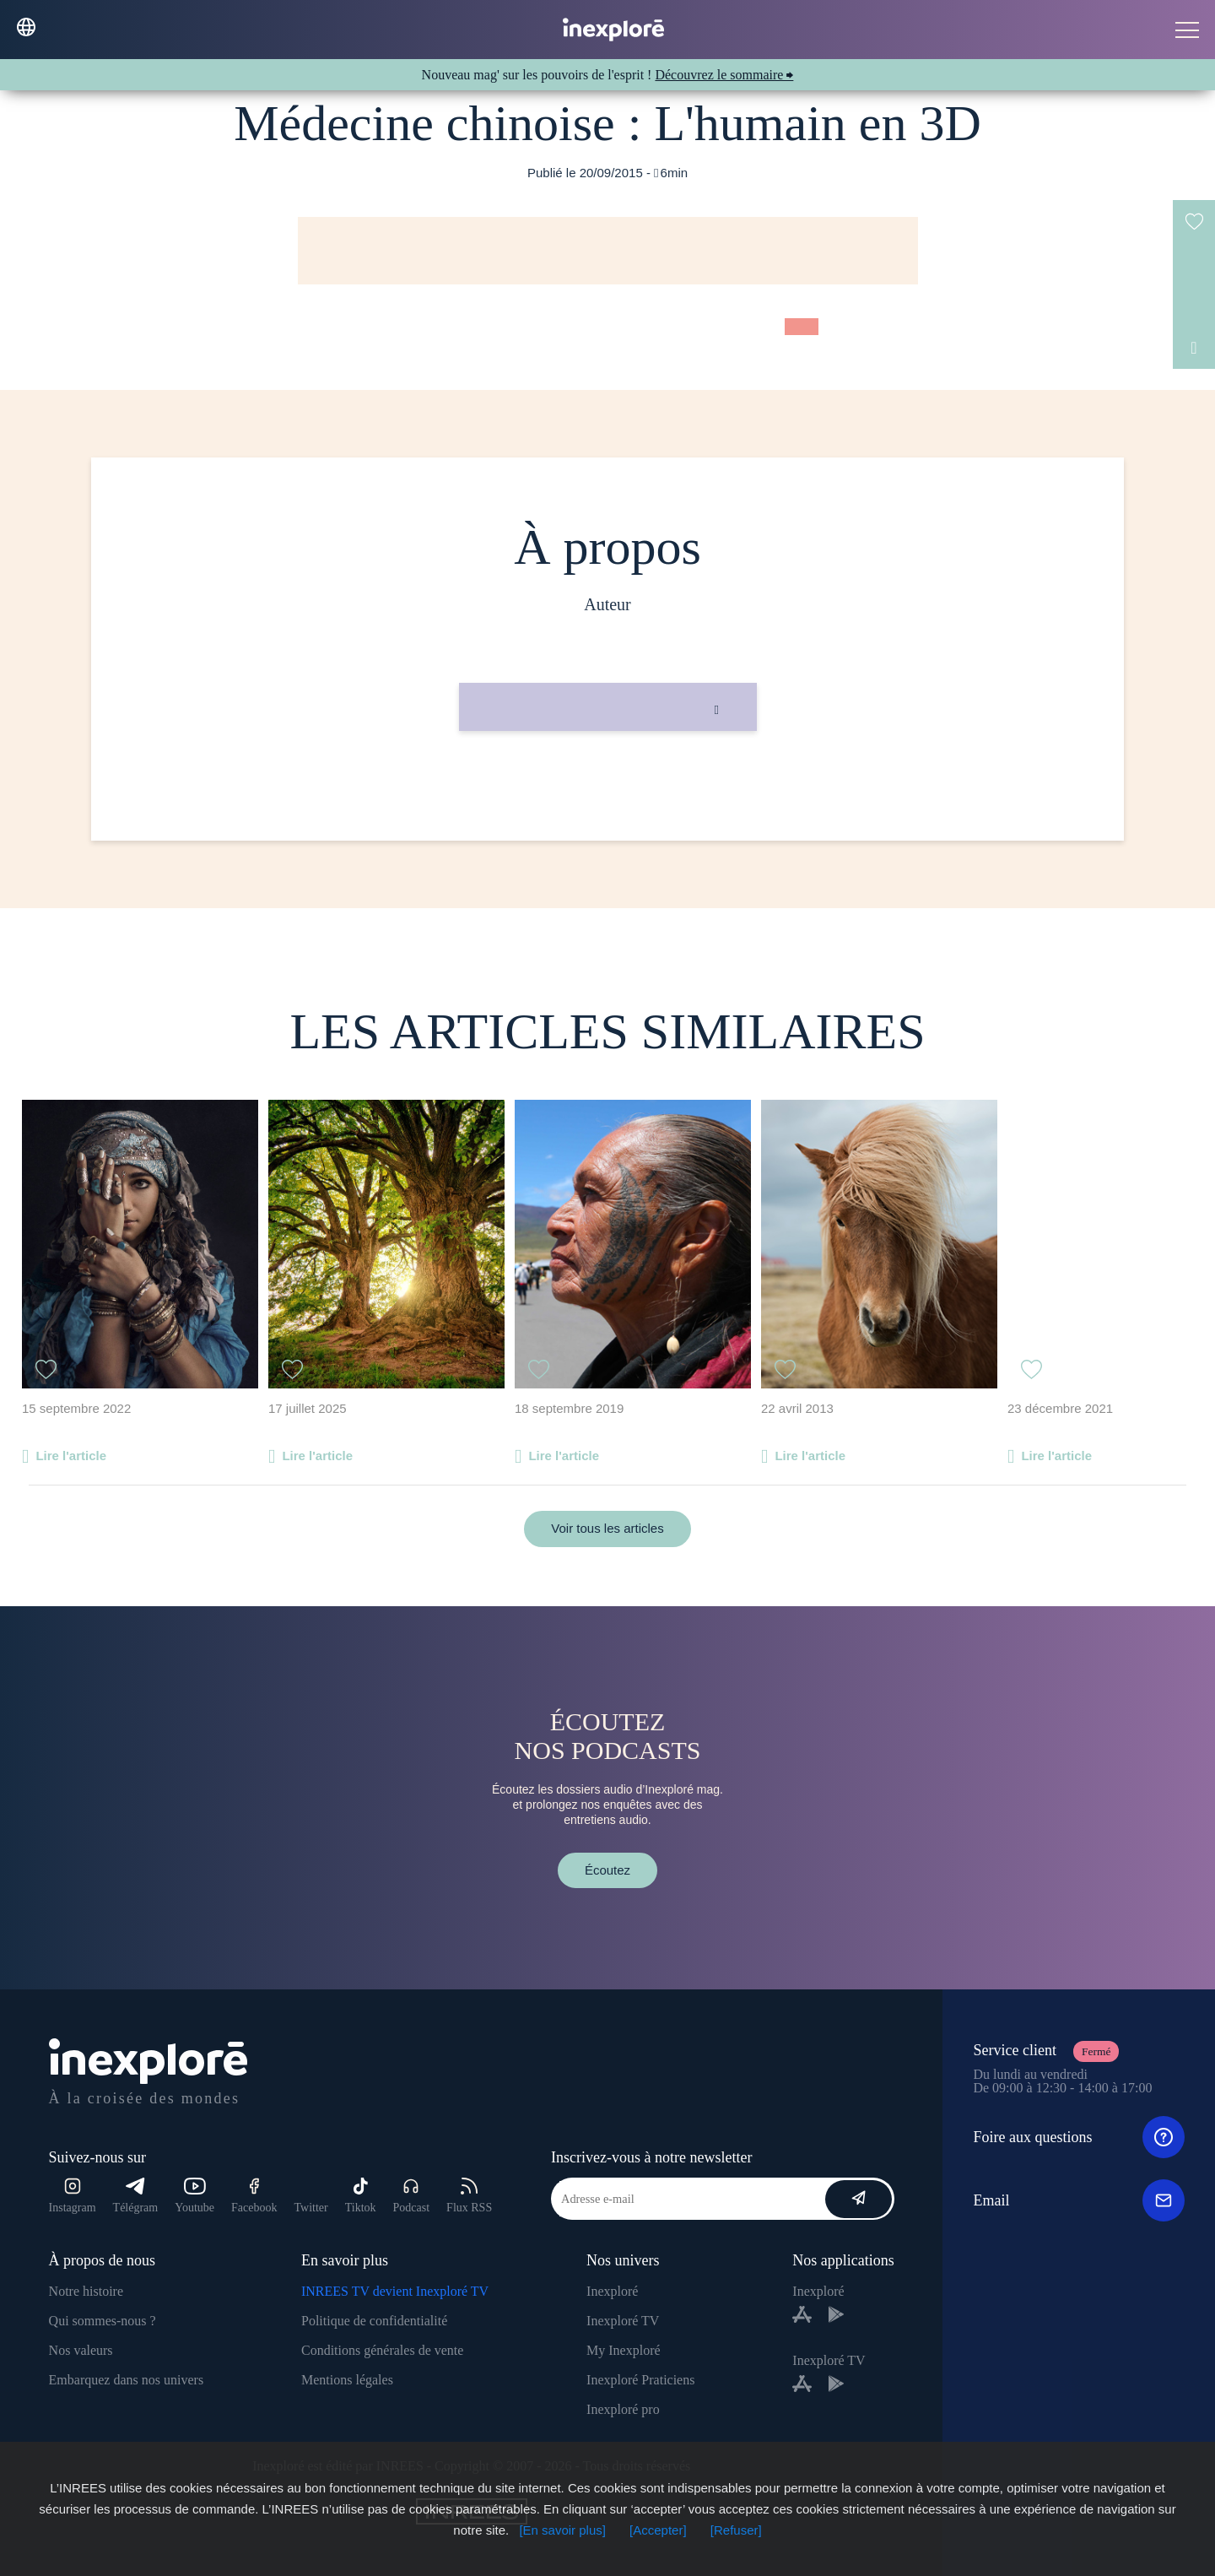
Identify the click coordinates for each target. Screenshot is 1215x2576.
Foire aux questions (1079, 2137)
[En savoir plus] (562, 2530)
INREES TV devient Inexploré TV (395, 2291)
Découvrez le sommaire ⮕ (724, 75)
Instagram (72, 2196)
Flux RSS (469, 2196)
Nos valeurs (81, 2350)
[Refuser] (736, 2530)
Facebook (254, 2196)
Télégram (136, 2196)
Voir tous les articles (607, 1528)
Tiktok (360, 2196)
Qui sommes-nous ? (102, 2321)
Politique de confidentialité (374, 2321)
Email (1079, 2200)
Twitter (310, 2207)
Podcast (411, 2196)
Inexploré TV (622, 2321)
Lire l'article (70, 1455)
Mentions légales (347, 2380)
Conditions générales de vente (382, 2350)
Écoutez (607, 1870)
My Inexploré (623, 2350)
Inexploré (612, 2291)
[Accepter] (658, 2530)
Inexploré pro (623, 2409)
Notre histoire (86, 2291)
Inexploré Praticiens (640, 2380)
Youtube (194, 2196)
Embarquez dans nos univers (126, 2380)
